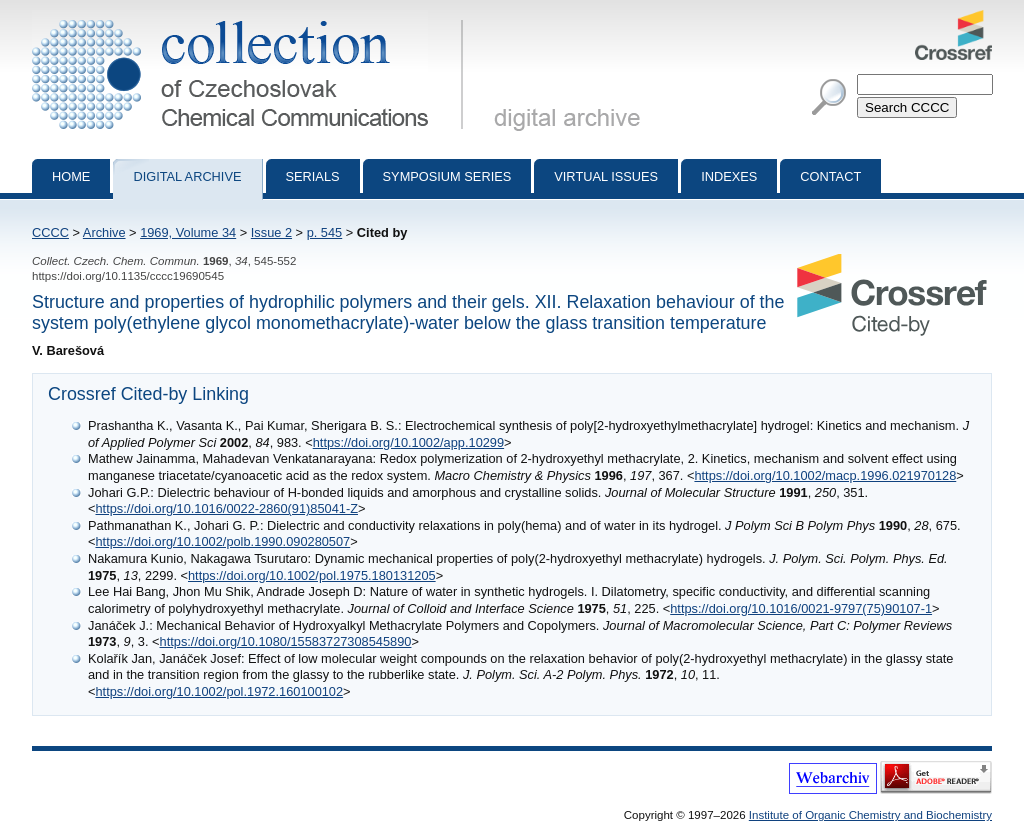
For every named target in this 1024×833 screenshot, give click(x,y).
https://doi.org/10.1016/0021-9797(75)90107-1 (801, 608)
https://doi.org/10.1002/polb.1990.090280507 (222, 541)
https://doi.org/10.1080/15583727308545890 (286, 641)
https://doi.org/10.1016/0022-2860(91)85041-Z (226, 508)
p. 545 (325, 232)
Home (71, 176)
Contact (830, 176)
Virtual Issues (606, 176)
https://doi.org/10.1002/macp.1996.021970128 (825, 475)
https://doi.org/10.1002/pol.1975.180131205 (312, 575)
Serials (313, 176)
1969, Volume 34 (188, 232)
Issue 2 (271, 232)
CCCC (50, 232)
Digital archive (187, 176)
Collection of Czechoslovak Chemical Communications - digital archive (251, 18)
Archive (104, 232)
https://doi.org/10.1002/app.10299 (408, 442)
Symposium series (447, 176)
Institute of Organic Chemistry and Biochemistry (870, 815)
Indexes (729, 176)
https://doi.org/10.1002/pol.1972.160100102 (219, 691)
